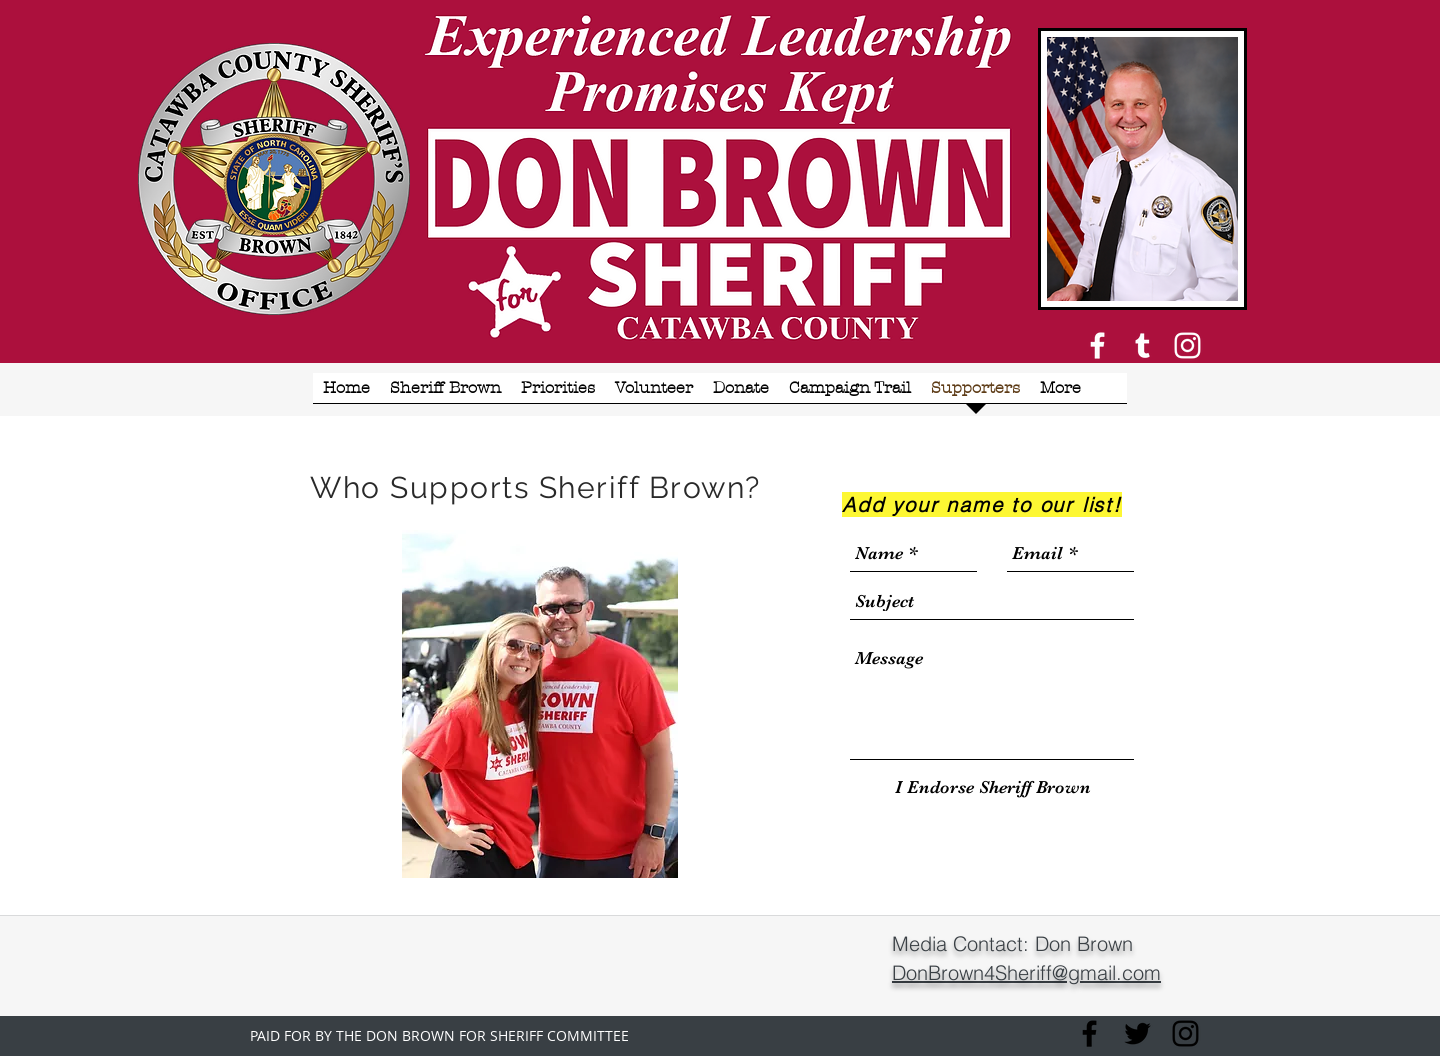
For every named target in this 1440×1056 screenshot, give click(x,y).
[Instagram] (1187, 345)
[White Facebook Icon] (1097, 345)
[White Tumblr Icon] (1142, 345)
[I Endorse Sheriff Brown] (993, 787)
